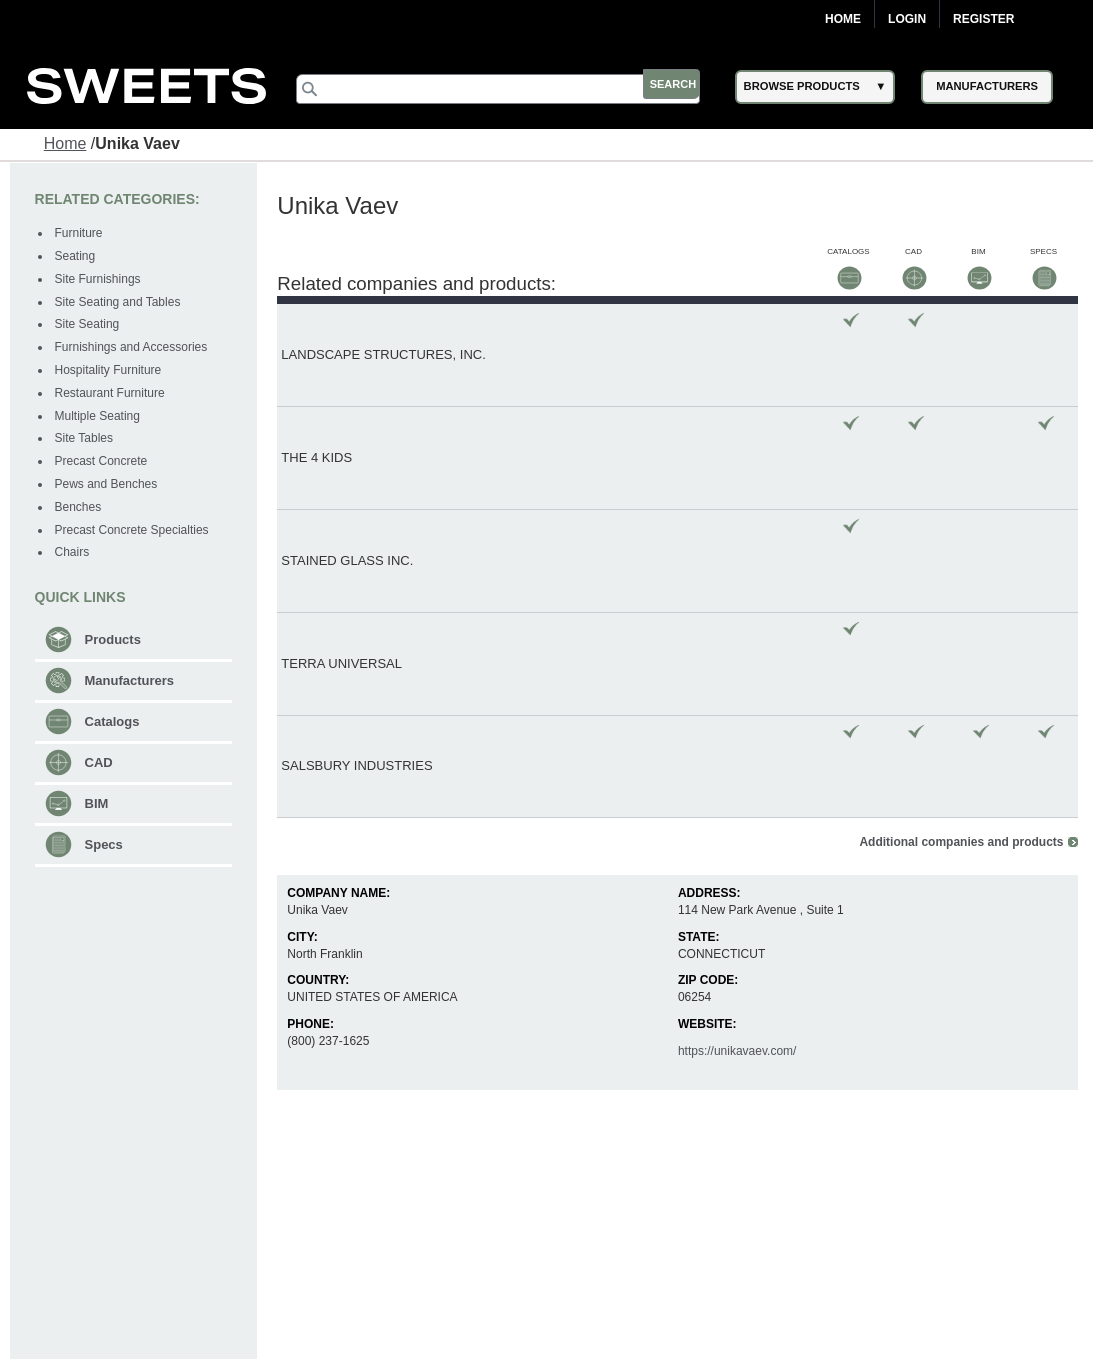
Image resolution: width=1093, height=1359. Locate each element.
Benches (79, 506)
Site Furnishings (99, 278)
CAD (100, 761)
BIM (98, 802)
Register (983, 19)
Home (843, 19)
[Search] (509, 89)
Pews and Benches (107, 483)
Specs (105, 843)
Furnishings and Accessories (132, 346)
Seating (76, 255)
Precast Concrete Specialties (133, 529)
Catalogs (113, 720)
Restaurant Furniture (111, 392)
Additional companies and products (960, 503)
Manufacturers (131, 679)
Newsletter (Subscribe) (650, 1327)
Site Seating (88, 324)
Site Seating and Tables (119, 301)
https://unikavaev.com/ (737, 712)
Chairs (73, 552)
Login (907, 19)
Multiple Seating (98, 415)
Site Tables (85, 438)
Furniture (80, 233)
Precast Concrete (102, 460)
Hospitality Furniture (109, 369)
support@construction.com (911, 1341)
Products (114, 638)
